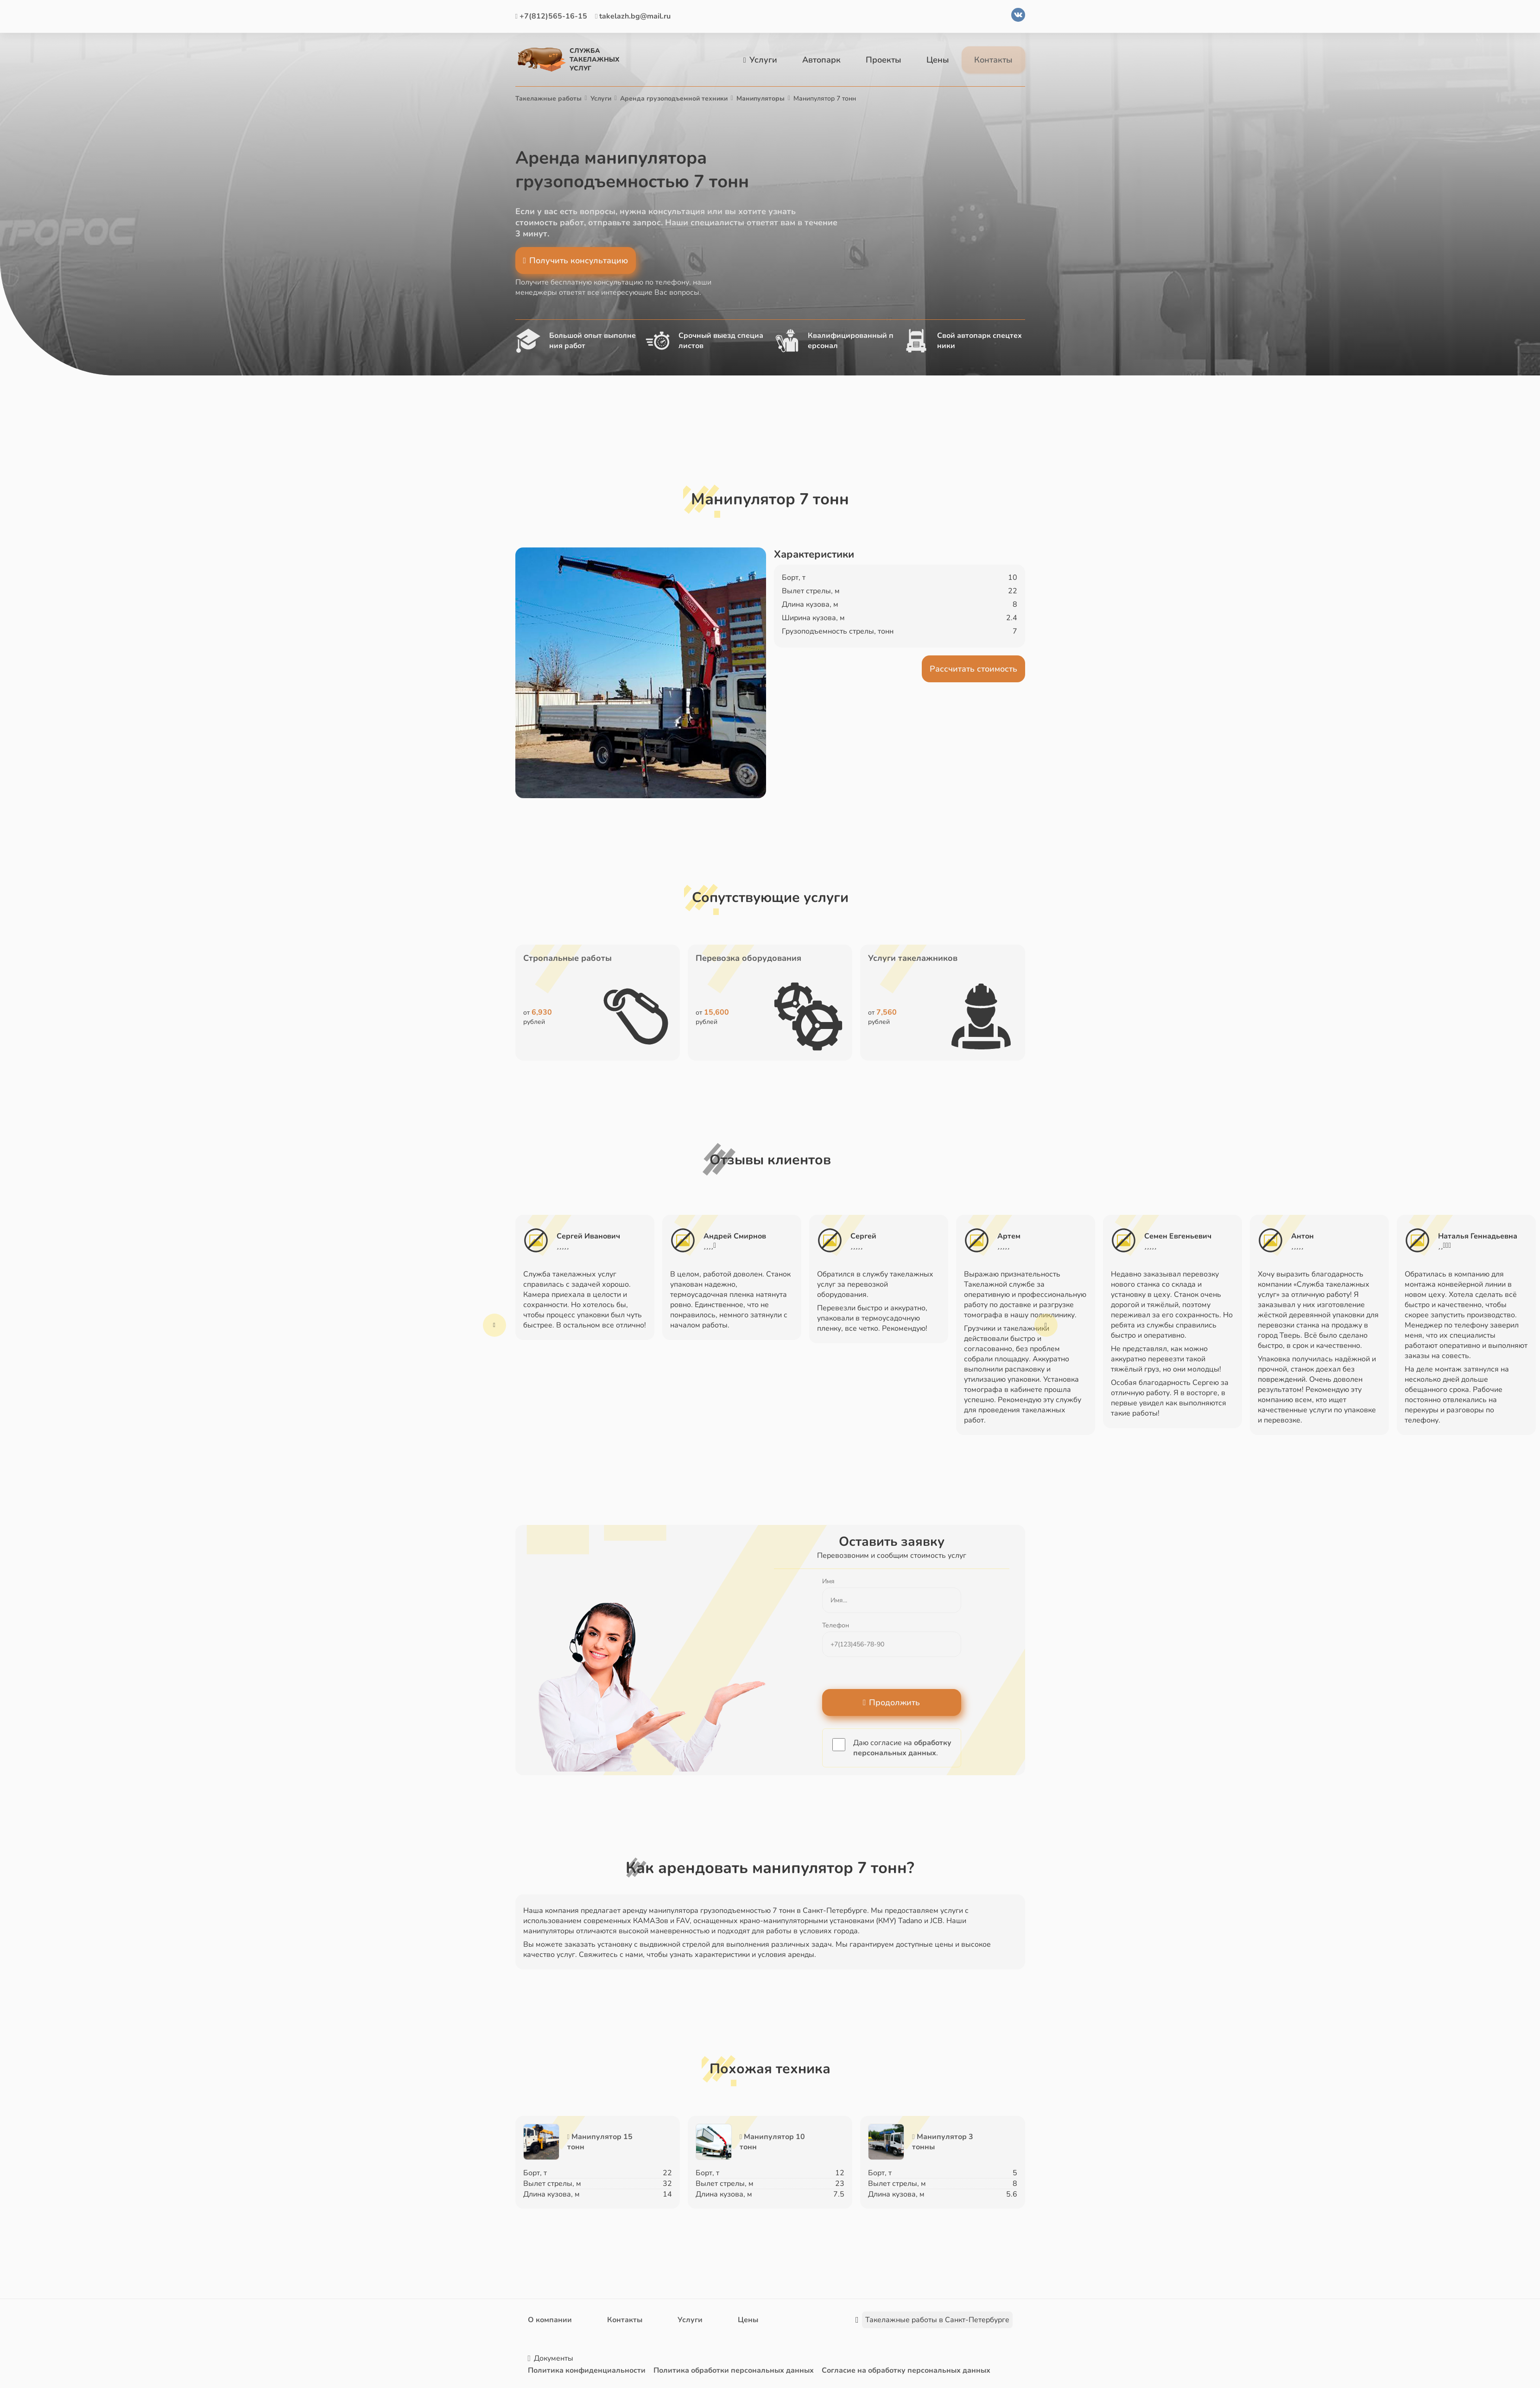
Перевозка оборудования (748, 958)
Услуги (760, 59)
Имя (828, 1581)
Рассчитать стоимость (973, 668)
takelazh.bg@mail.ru (633, 16)
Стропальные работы (567, 958)
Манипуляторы (760, 98)
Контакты (993, 59)
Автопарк (821, 59)
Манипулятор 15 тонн (600, 2142)
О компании (550, 2320)
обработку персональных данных (902, 1748)
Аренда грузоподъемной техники (674, 98)
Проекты (883, 59)
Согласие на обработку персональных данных (906, 2370)
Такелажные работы (548, 98)
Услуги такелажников (912, 958)
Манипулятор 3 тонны (942, 2142)
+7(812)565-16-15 (551, 16)
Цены (937, 59)
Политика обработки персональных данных (733, 2370)
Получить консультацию (575, 260)
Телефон (835, 1625)
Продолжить (891, 1702)
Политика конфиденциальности (587, 2370)
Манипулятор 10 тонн (772, 2142)
